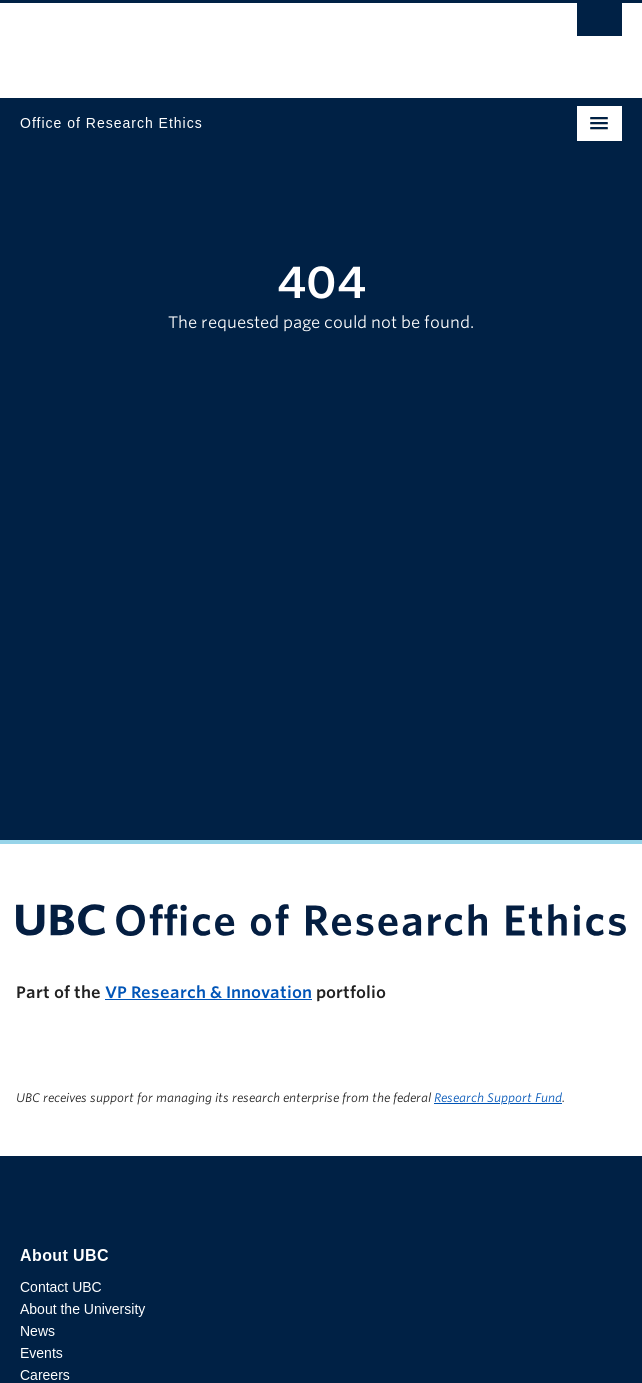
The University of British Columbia (230, 41)
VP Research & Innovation (208, 992)
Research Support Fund (498, 1097)
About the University (82, 1309)
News (37, 1331)
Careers (45, 1375)
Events (41, 1353)
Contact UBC (61, 1287)
